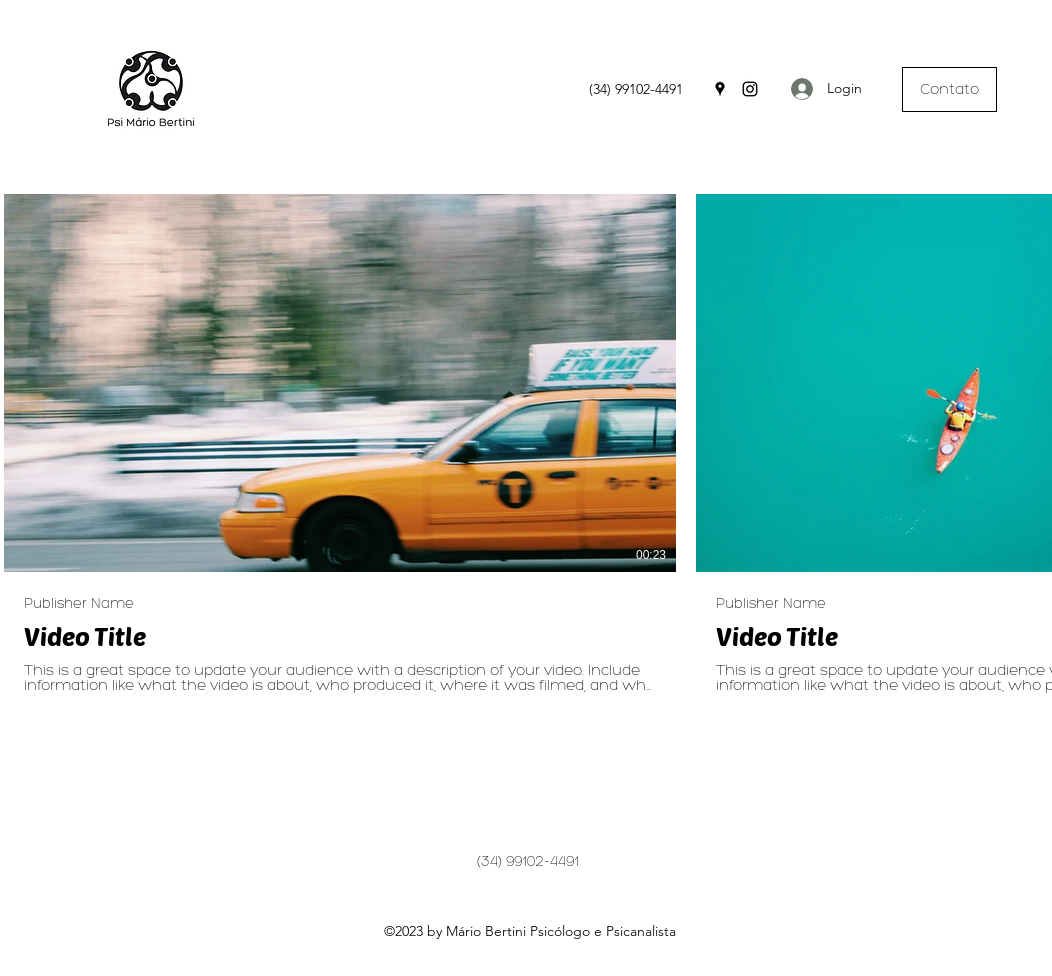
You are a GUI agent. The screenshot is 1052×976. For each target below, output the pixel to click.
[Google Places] (720, 89)
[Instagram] (750, 89)
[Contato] (949, 89)
